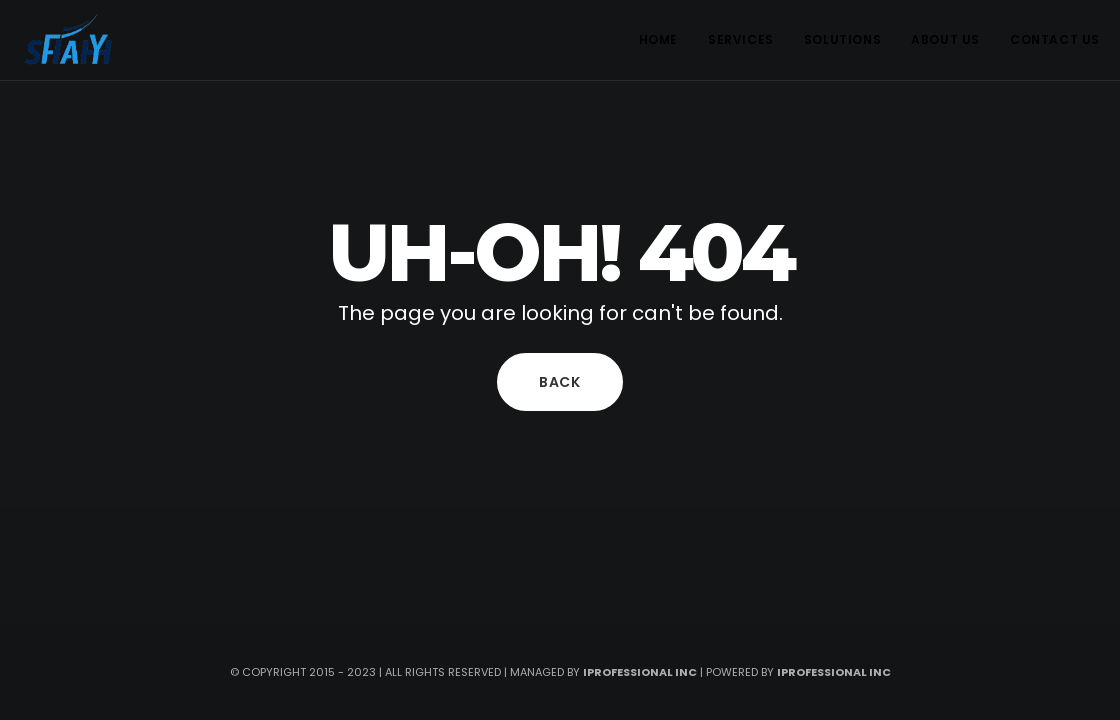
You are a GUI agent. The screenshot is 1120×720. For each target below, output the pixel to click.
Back (560, 382)
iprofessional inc (640, 672)
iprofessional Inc (834, 672)
